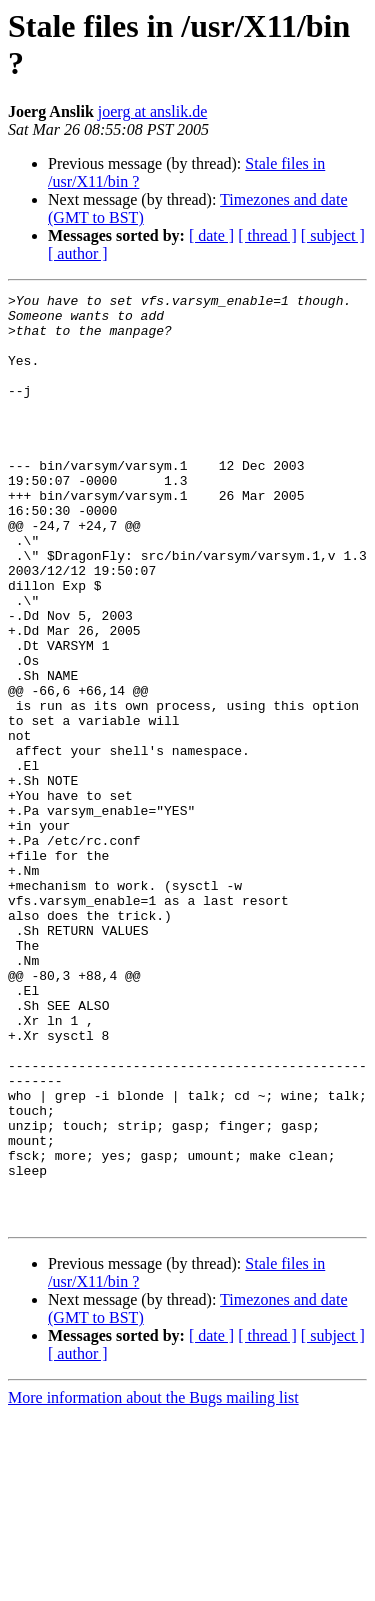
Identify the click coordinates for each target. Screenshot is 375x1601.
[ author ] (78, 253)
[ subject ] (333, 235)
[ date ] (211, 235)
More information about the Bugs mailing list (153, 1583)
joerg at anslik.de (152, 111)
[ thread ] (267, 235)
